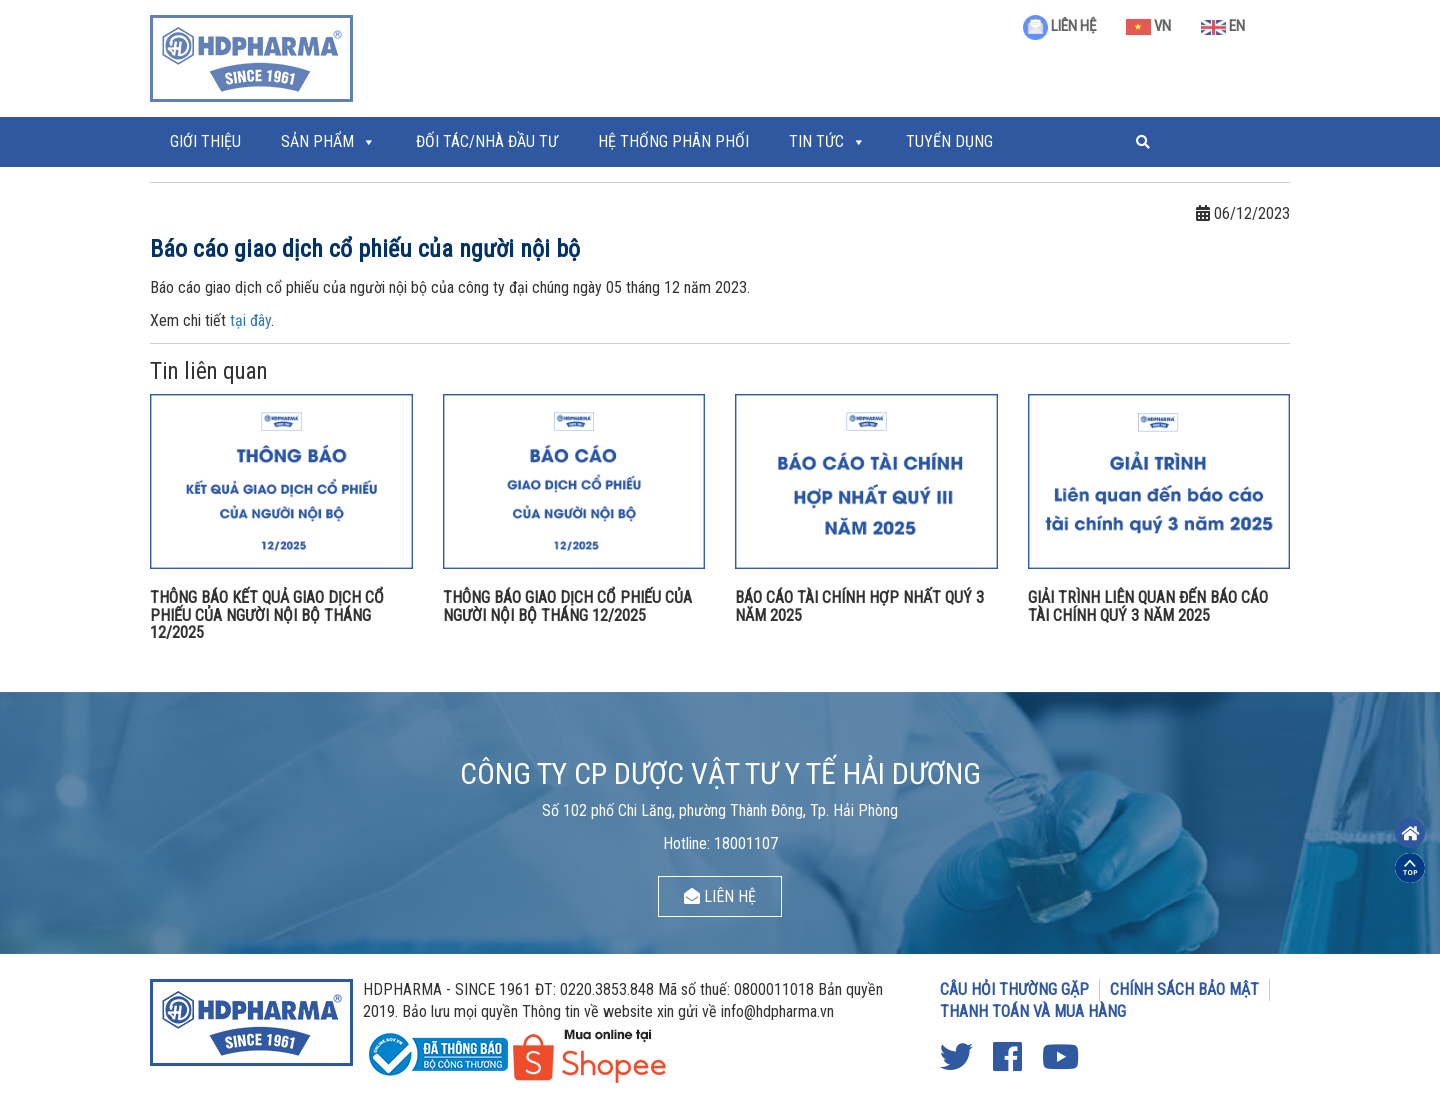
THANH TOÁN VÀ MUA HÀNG (1033, 1011)
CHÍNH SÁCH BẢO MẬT (1184, 989)
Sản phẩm (317, 141)
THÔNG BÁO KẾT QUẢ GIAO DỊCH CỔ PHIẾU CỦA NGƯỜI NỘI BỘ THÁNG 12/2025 (267, 615)
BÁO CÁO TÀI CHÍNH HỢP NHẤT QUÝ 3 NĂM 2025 (859, 606)
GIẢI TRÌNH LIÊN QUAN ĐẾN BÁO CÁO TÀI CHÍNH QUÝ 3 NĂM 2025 (1148, 606)
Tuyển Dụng (949, 141)
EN (1223, 26)
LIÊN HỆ (1059, 26)
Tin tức (816, 141)
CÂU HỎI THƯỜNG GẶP (1014, 989)
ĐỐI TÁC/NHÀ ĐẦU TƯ (487, 141)
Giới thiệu (205, 141)
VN (1148, 26)
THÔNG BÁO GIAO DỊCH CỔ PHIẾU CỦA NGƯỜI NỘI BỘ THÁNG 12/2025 (567, 606)
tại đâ (247, 320)
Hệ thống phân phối (673, 141)
